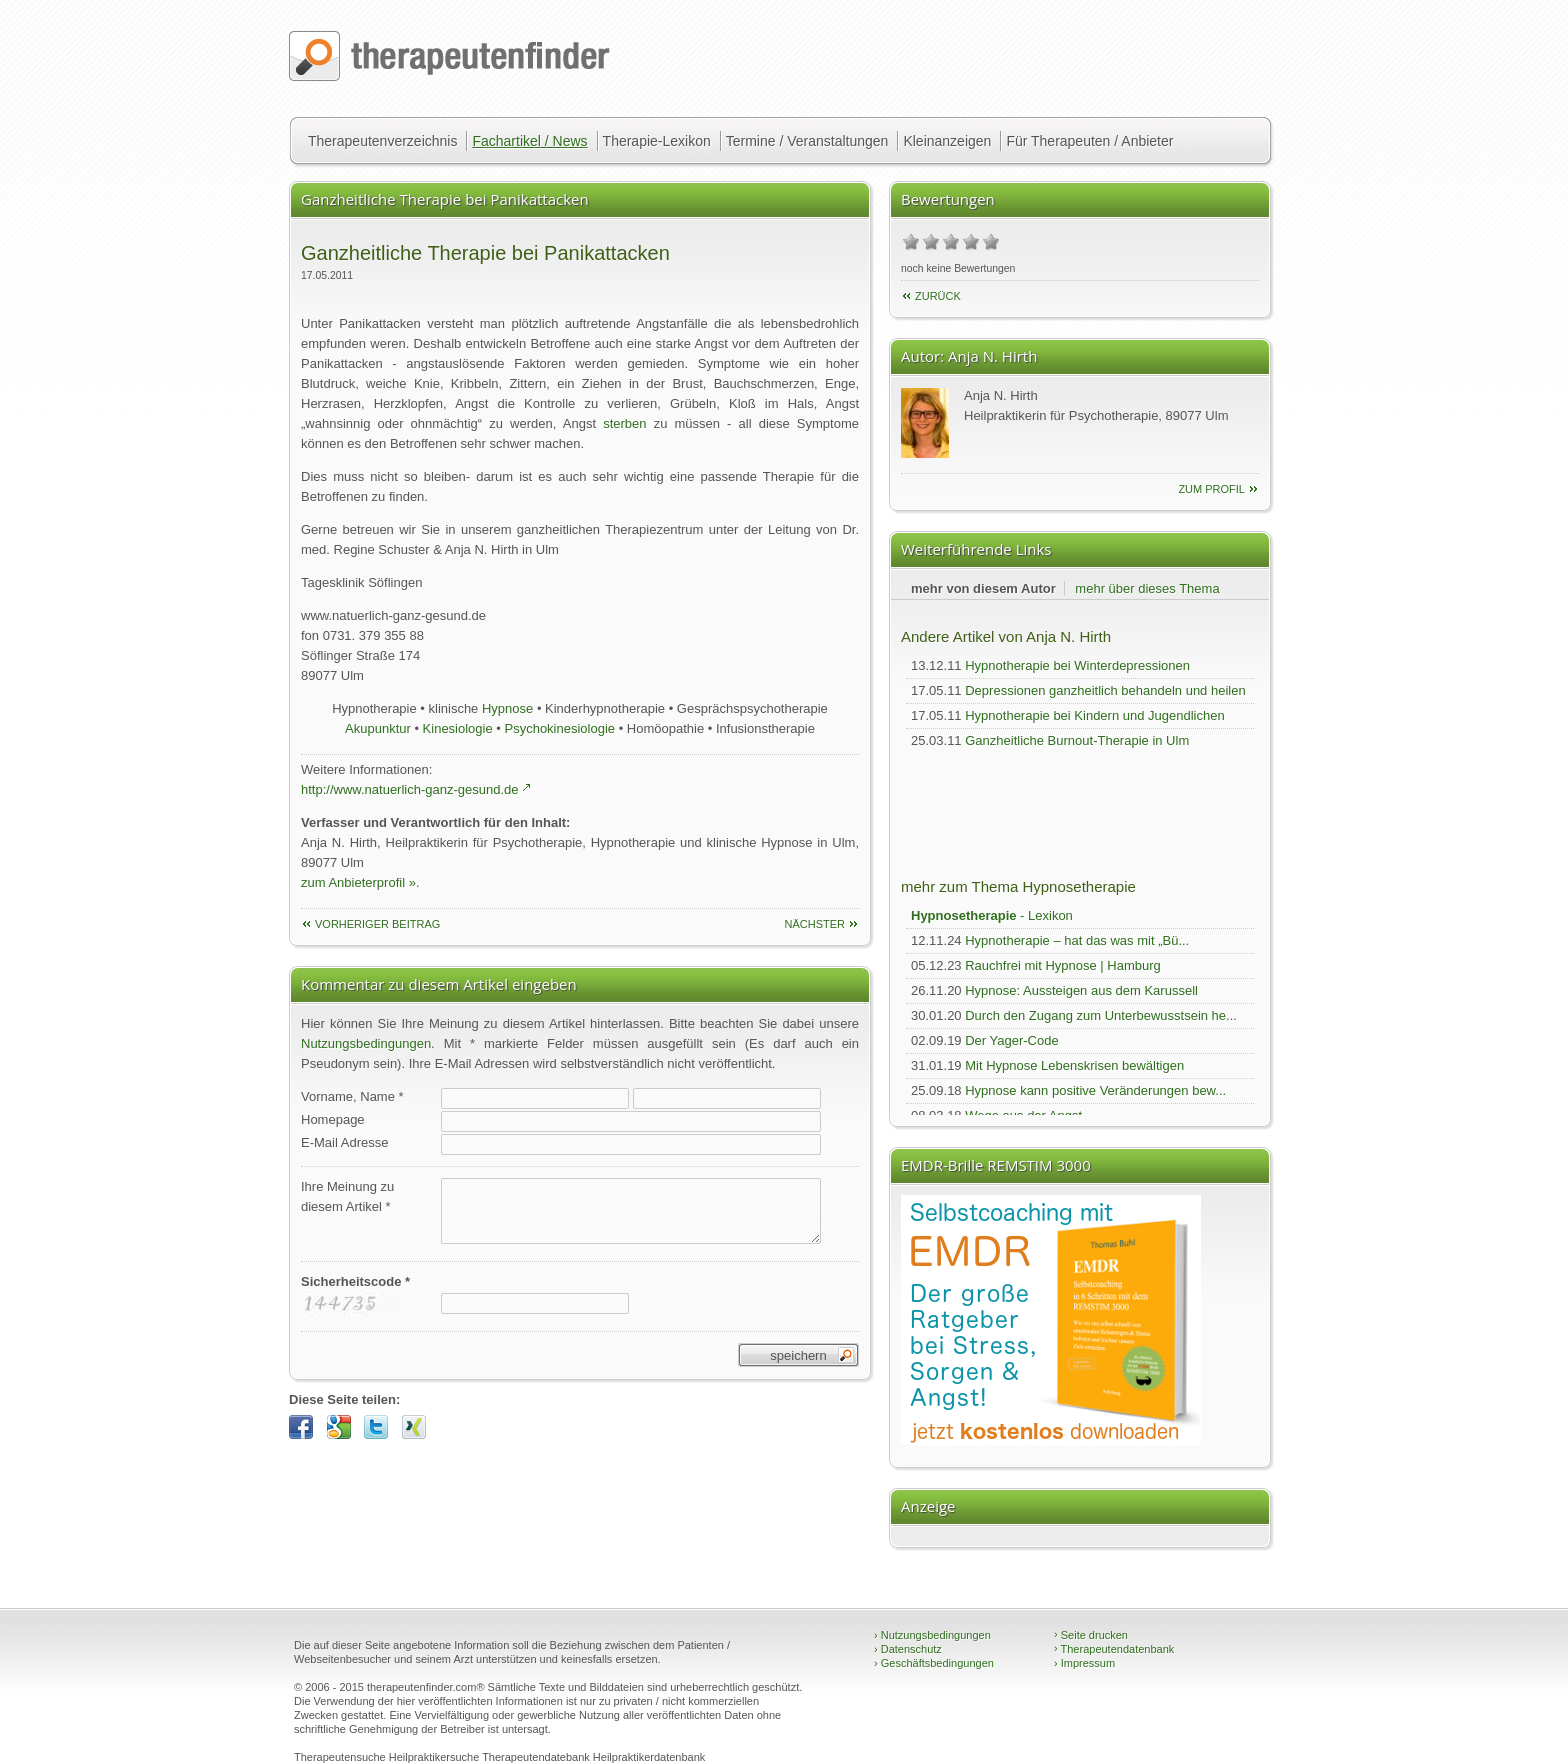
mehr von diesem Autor (983, 588)
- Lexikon (992, 915)
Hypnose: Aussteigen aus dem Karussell (1081, 990)
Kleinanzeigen (947, 141)
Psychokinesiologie (559, 728)
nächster (814, 924)
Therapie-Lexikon (657, 141)
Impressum (1084, 1663)
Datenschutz (908, 1649)
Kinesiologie (458, 728)
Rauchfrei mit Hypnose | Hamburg (1063, 965)
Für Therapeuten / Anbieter (1089, 141)
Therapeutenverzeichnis (382, 141)
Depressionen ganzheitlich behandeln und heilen (1105, 690)
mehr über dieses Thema (1147, 588)
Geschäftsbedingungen (934, 1663)
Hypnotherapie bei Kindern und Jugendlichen (1094, 715)
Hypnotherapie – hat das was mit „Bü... (1077, 940)
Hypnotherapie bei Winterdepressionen (1077, 665)
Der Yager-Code (1011, 1040)
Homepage (333, 1119)
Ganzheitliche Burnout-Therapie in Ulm (1077, 740)
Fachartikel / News (529, 141)
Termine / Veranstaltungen (807, 141)
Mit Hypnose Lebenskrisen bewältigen (1074, 1065)
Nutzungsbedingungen (366, 1043)
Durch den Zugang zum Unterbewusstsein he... (1101, 1015)
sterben (624, 423)
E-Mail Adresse (344, 1142)
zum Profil (1211, 489)
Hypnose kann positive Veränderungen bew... (1095, 1090)
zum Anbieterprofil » (358, 882)
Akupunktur (378, 728)
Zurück (938, 296)
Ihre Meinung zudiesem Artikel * (347, 1196)
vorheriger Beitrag (377, 924)
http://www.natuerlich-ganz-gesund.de (410, 789)
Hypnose (507, 708)
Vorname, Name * (352, 1096)
